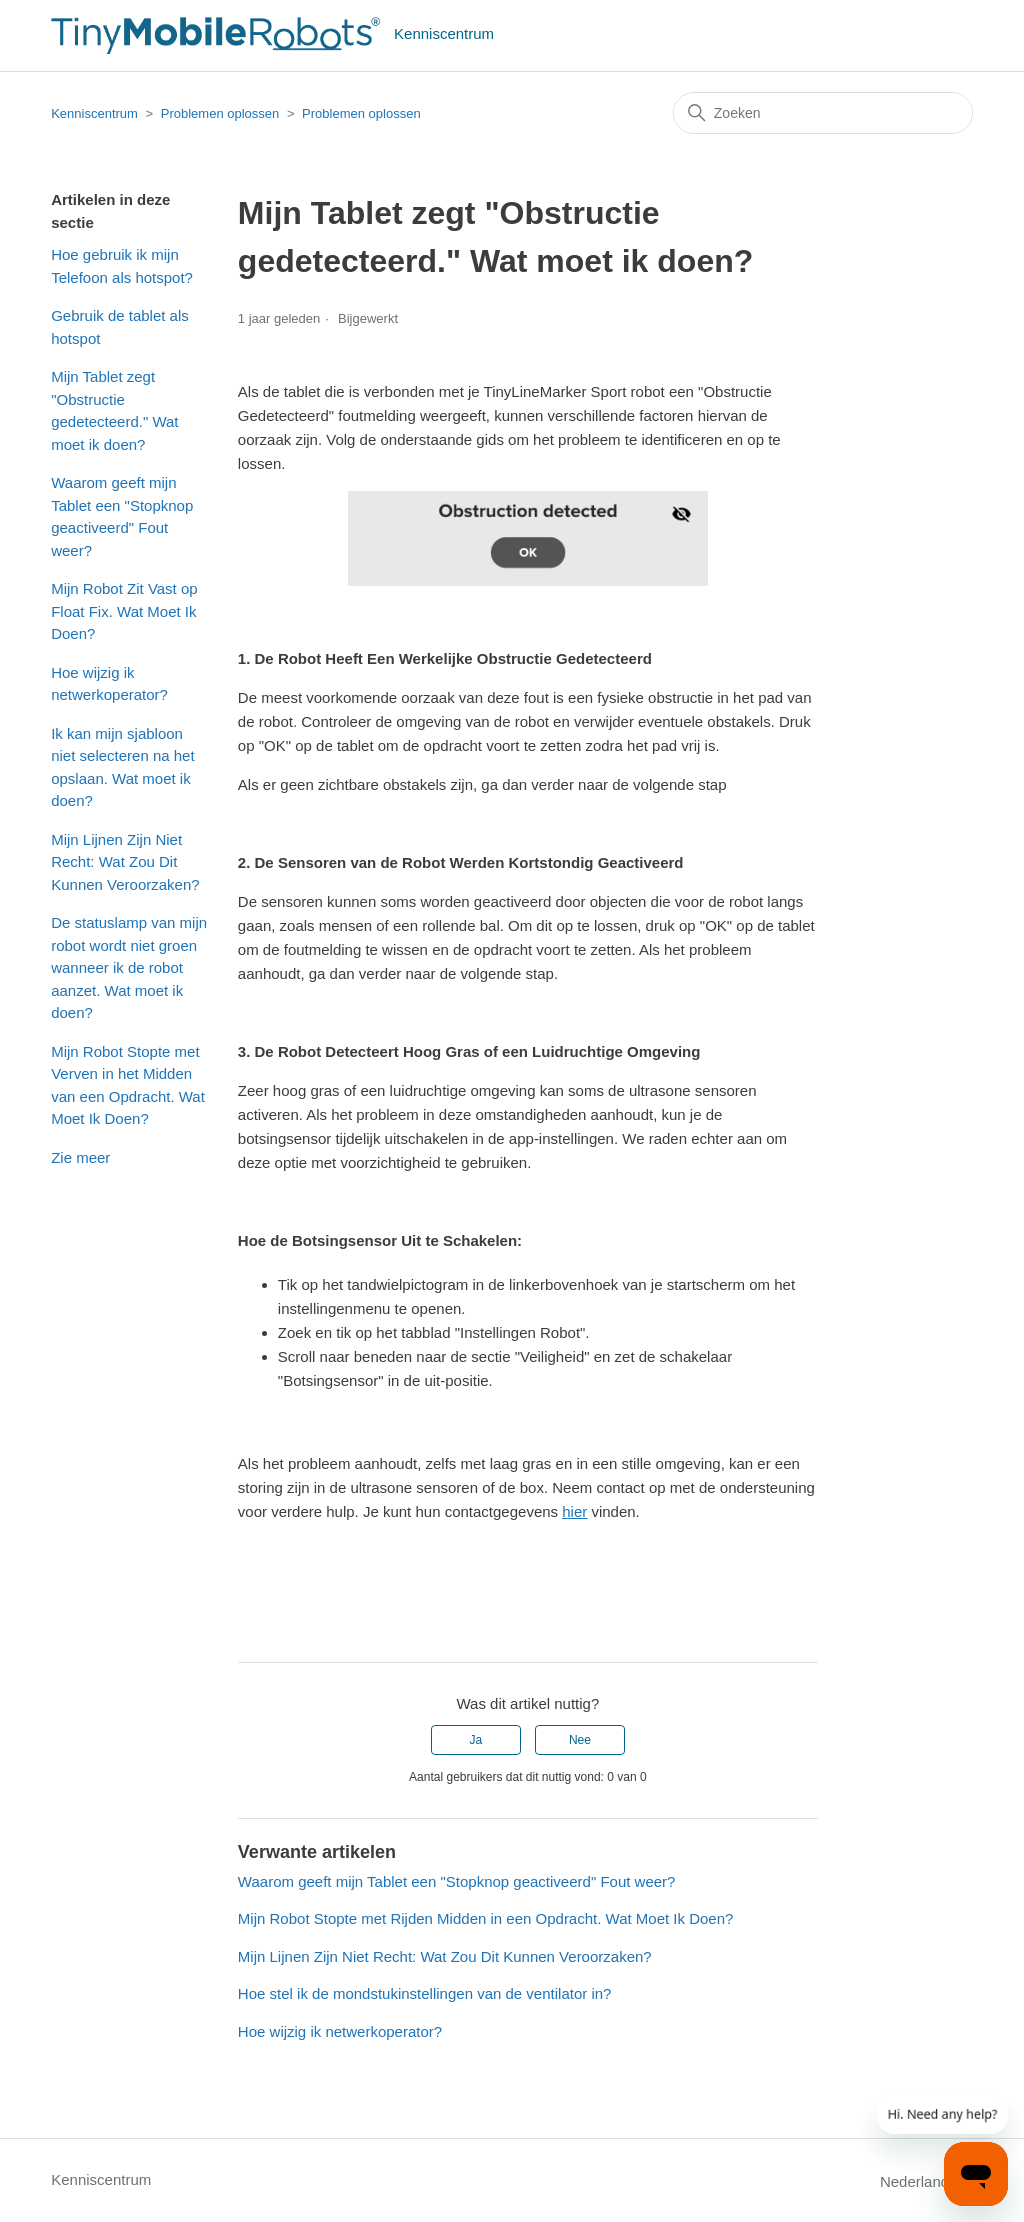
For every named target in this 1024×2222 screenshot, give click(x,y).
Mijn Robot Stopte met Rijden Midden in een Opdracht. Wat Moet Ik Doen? (486, 1918)
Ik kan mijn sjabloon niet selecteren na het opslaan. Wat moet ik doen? (122, 767)
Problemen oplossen (222, 113)
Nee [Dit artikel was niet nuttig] (580, 1740)
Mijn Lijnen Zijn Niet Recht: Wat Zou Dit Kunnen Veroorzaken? (125, 862)
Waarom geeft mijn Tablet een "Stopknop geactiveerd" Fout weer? (122, 516)
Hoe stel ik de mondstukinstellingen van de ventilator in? (425, 1993)
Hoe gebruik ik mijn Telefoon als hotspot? (122, 266)
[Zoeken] (823, 113)
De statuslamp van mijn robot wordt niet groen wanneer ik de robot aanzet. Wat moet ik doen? (129, 967)
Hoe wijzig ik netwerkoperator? (109, 684)
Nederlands (926, 2181)
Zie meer (80, 1157)
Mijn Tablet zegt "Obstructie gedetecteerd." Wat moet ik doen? (114, 410)
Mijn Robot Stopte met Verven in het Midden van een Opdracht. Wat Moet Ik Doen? (128, 1085)
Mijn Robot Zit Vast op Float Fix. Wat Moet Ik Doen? (124, 611)
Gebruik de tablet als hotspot (120, 327)
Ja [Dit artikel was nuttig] (475, 1740)
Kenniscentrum (94, 113)
